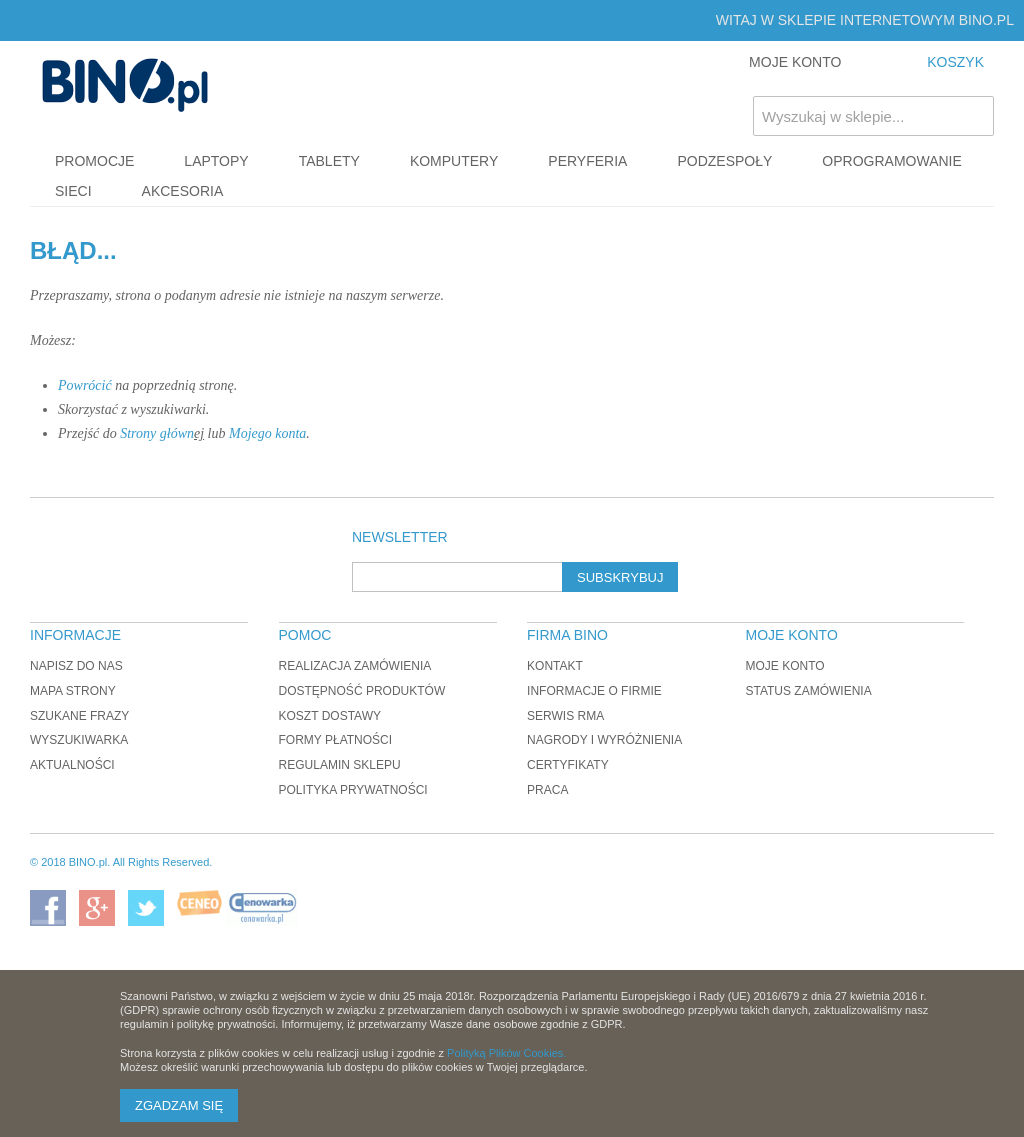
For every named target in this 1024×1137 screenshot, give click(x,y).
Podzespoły (724, 161)
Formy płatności (336, 740)
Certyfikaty (568, 765)
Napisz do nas (76, 666)
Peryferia (587, 161)
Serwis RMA (565, 716)
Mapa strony (73, 691)
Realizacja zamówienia (355, 666)
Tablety (329, 161)
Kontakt (555, 666)
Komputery (454, 161)
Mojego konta (267, 433)
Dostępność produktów (362, 691)
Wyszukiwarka (79, 740)
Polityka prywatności (353, 790)
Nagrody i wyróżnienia (604, 740)
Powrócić (85, 385)
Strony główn (157, 433)
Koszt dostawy (330, 716)
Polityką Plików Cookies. (506, 1053)
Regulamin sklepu (340, 765)
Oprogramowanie (892, 161)
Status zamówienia (808, 691)
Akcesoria (183, 191)
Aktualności (72, 765)
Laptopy (216, 161)
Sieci (73, 191)
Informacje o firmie (594, 691)
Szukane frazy (79, 716)
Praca (547, 790)
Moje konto (784, 666)
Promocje (94, 161)
